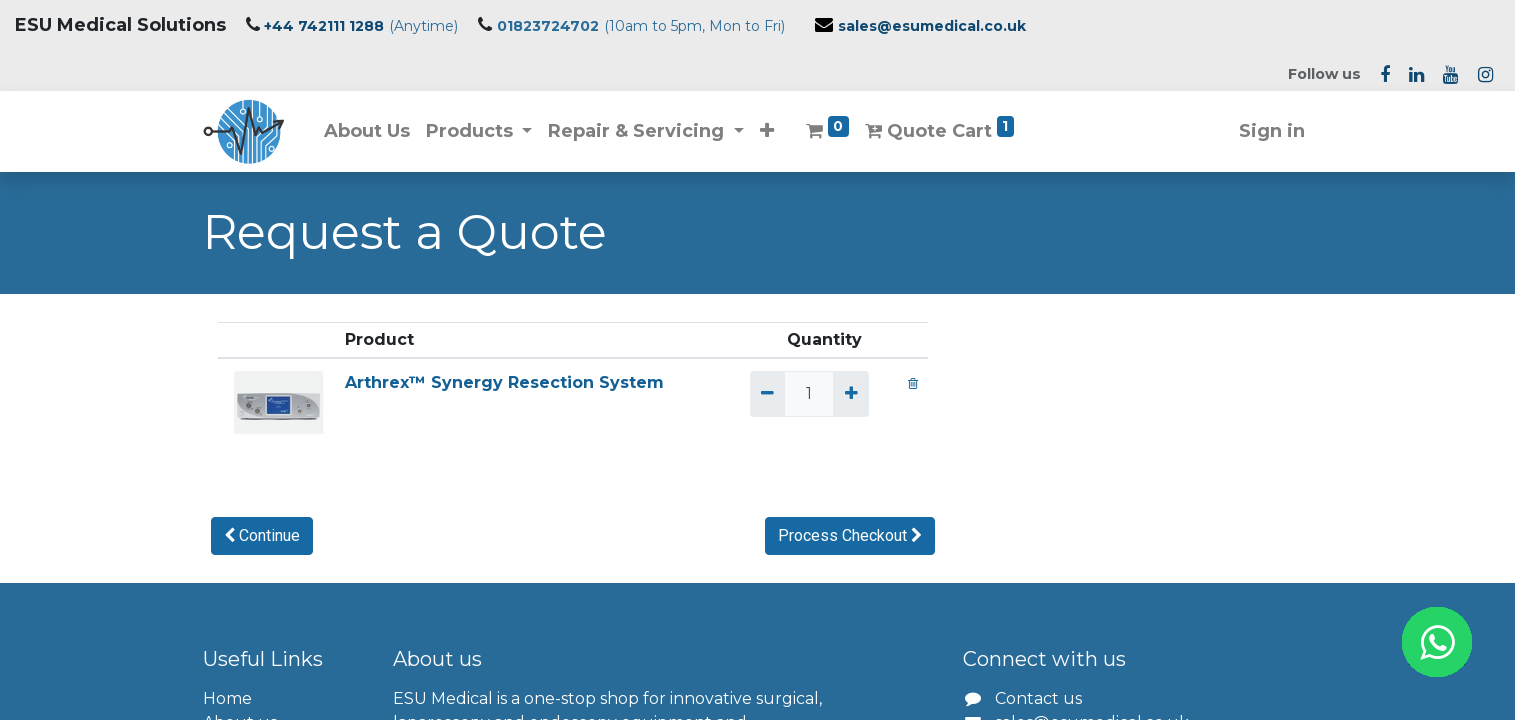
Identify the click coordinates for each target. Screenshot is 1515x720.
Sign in (1272, 131)
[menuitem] (367, 131)
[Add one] (850, 394)
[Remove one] (767, 394)
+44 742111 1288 (324, 26)
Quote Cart (939, 129)
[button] (767, 131)
